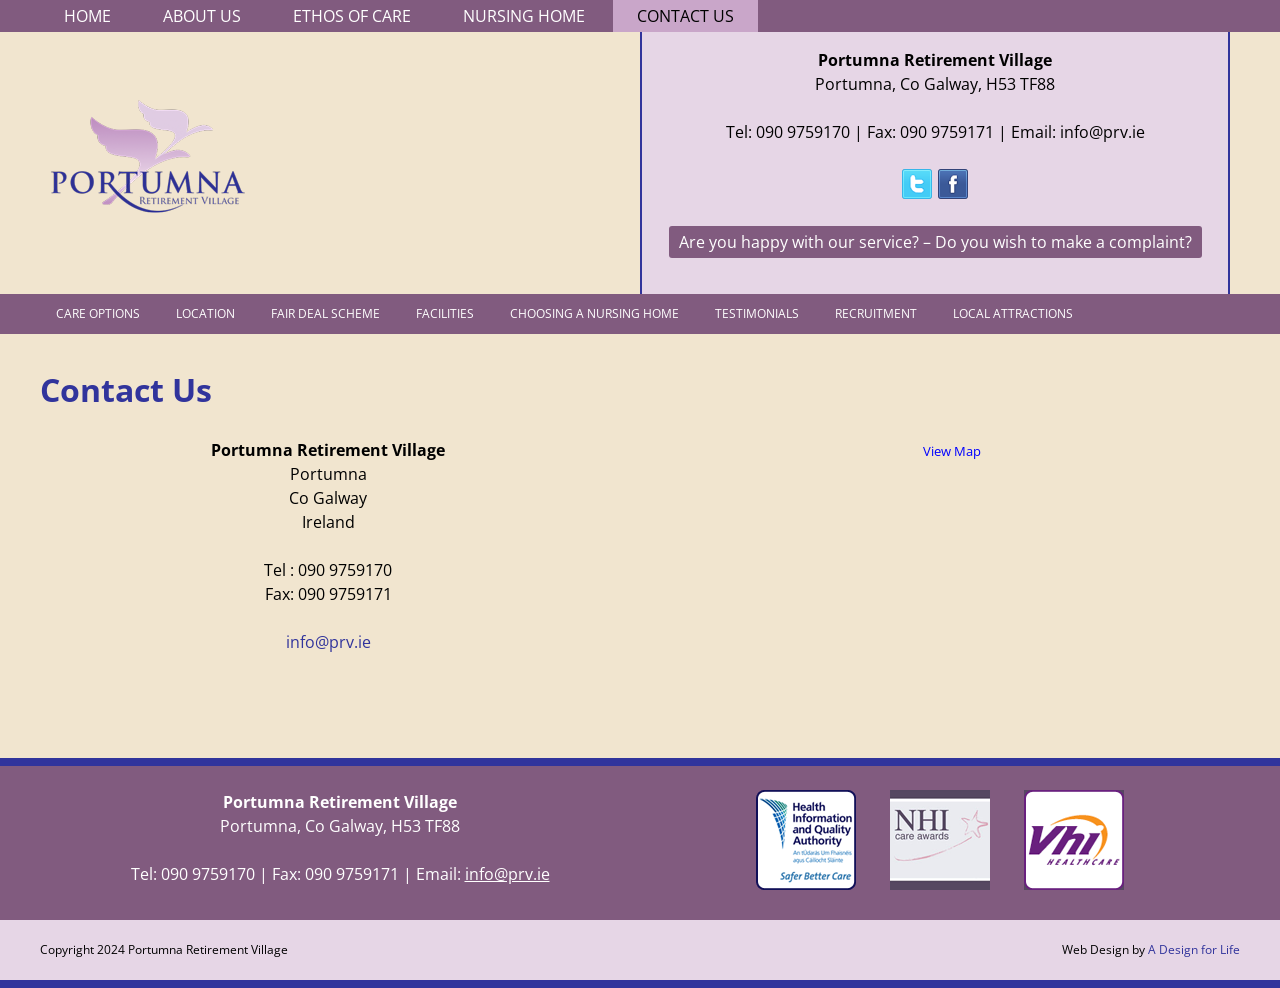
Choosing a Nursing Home (594, 313)
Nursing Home (524, 16)
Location (205, 313)
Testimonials (757, 313)
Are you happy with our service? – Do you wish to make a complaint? (935, 242)
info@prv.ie (328, 642)
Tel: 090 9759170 (788, 132)
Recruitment (876, 313)
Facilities (445, 313)
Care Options (98, 313)
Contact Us (685, 16)
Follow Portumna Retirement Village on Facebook (953, 184)
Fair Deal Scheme (325, 313)
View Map (952, 451)
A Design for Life (1194, 949)
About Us (202, 16)
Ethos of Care (352, 16)
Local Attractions (1013, 313)
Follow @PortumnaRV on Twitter (917, 184)
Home (87, 16)
